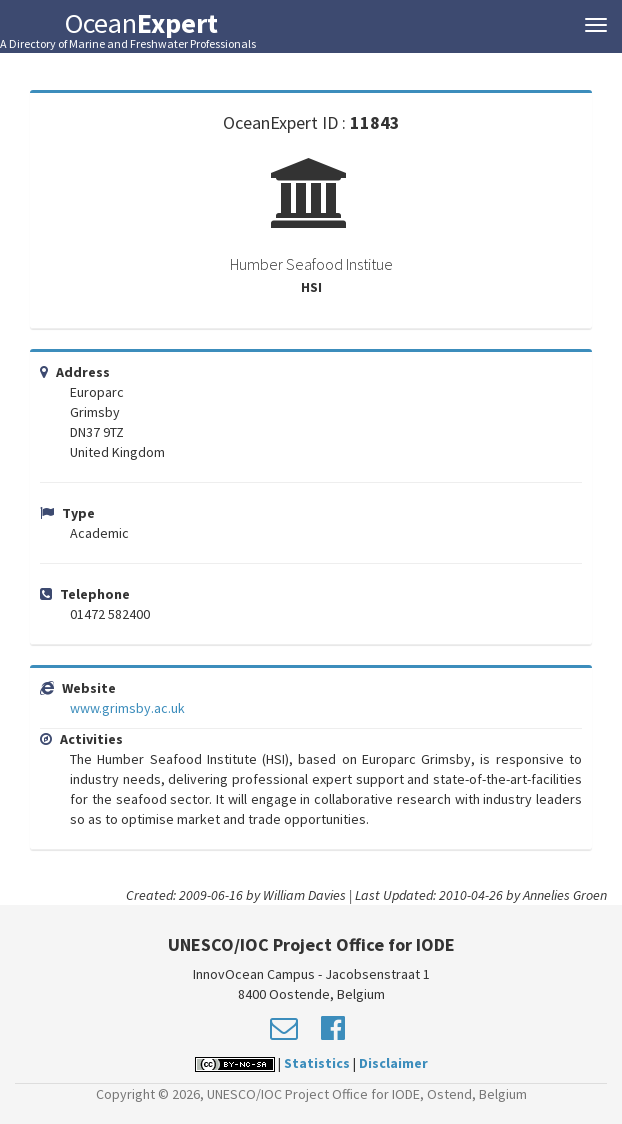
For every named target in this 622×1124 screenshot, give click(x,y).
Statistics (317, 1063)
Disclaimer (393, 1063)
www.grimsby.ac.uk (127, 708)
